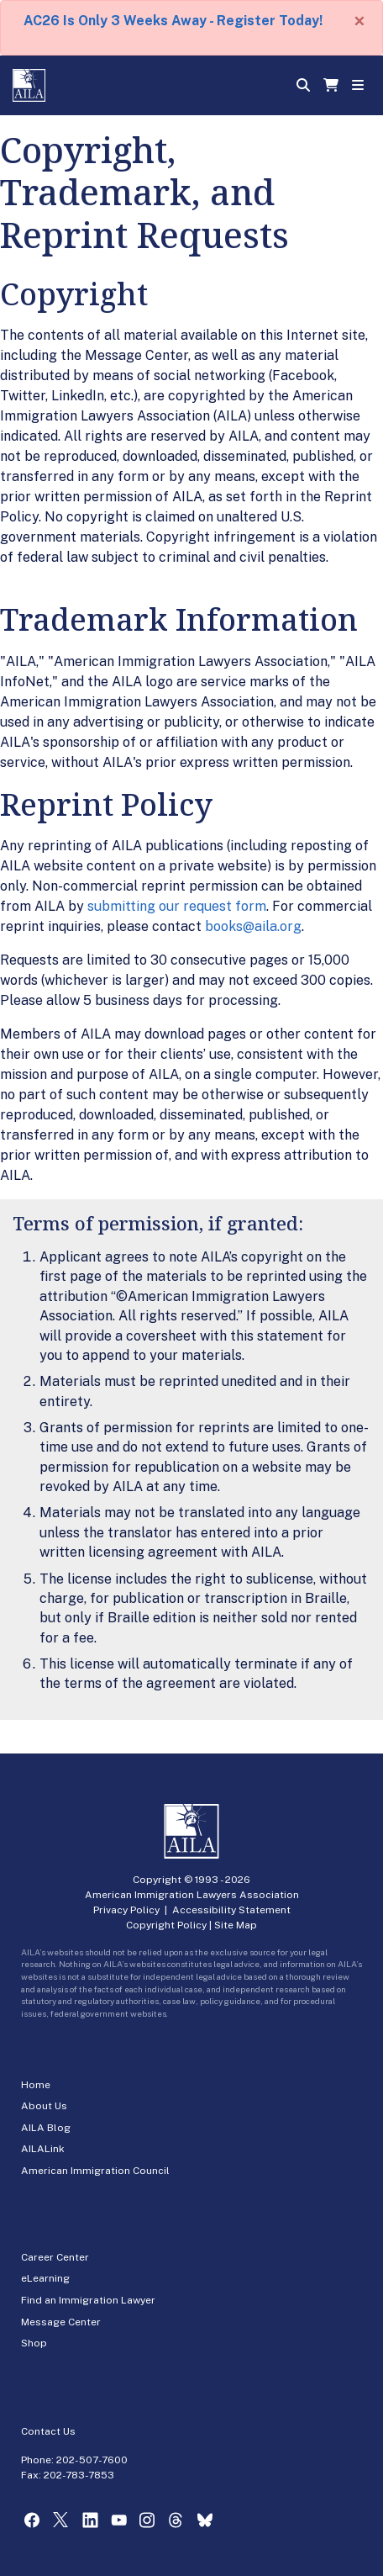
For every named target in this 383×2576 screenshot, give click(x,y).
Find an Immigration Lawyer (88, 2300)
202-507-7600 (92, 2460)
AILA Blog (46, 2128)
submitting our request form (176, 906)
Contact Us (48, 2431)
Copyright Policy (166, 1925)
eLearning (45, 2278)
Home (35, 2085)
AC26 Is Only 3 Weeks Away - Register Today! (173, 21)
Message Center (61, 2322)
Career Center (55, 2257)
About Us (44, 2106)
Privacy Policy (126, 1910)
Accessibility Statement (231, 1910)
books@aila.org (253, 926)
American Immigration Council (95, 2171)
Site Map (235, 1925)
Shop (34, 2343)
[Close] (359, 21)
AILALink (43, 2149)
